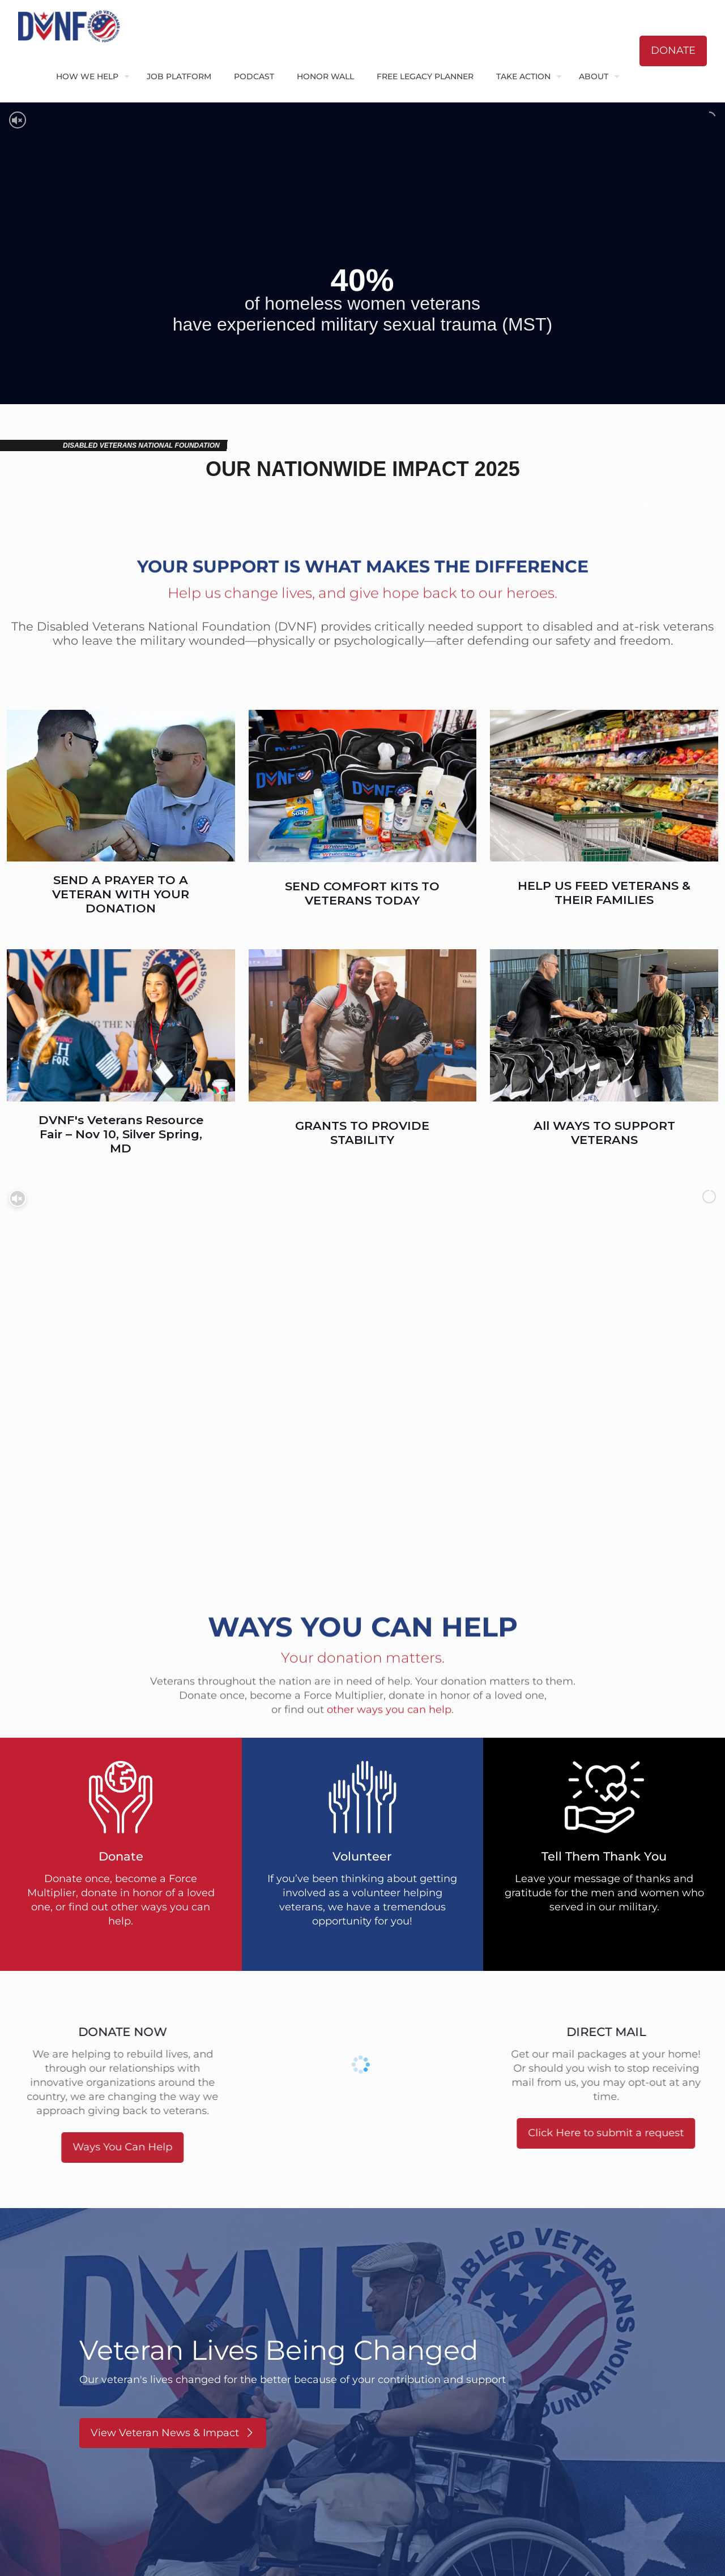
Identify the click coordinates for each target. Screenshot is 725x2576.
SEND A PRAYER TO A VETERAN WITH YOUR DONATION (120, 894)
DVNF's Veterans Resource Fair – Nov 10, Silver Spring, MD (121, 1134)
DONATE (673, 50)
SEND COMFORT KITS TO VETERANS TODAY (362, 893)
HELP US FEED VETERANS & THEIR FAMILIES (604, 892)
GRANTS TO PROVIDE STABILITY (362, 1132)
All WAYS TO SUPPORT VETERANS (604, 1132)
